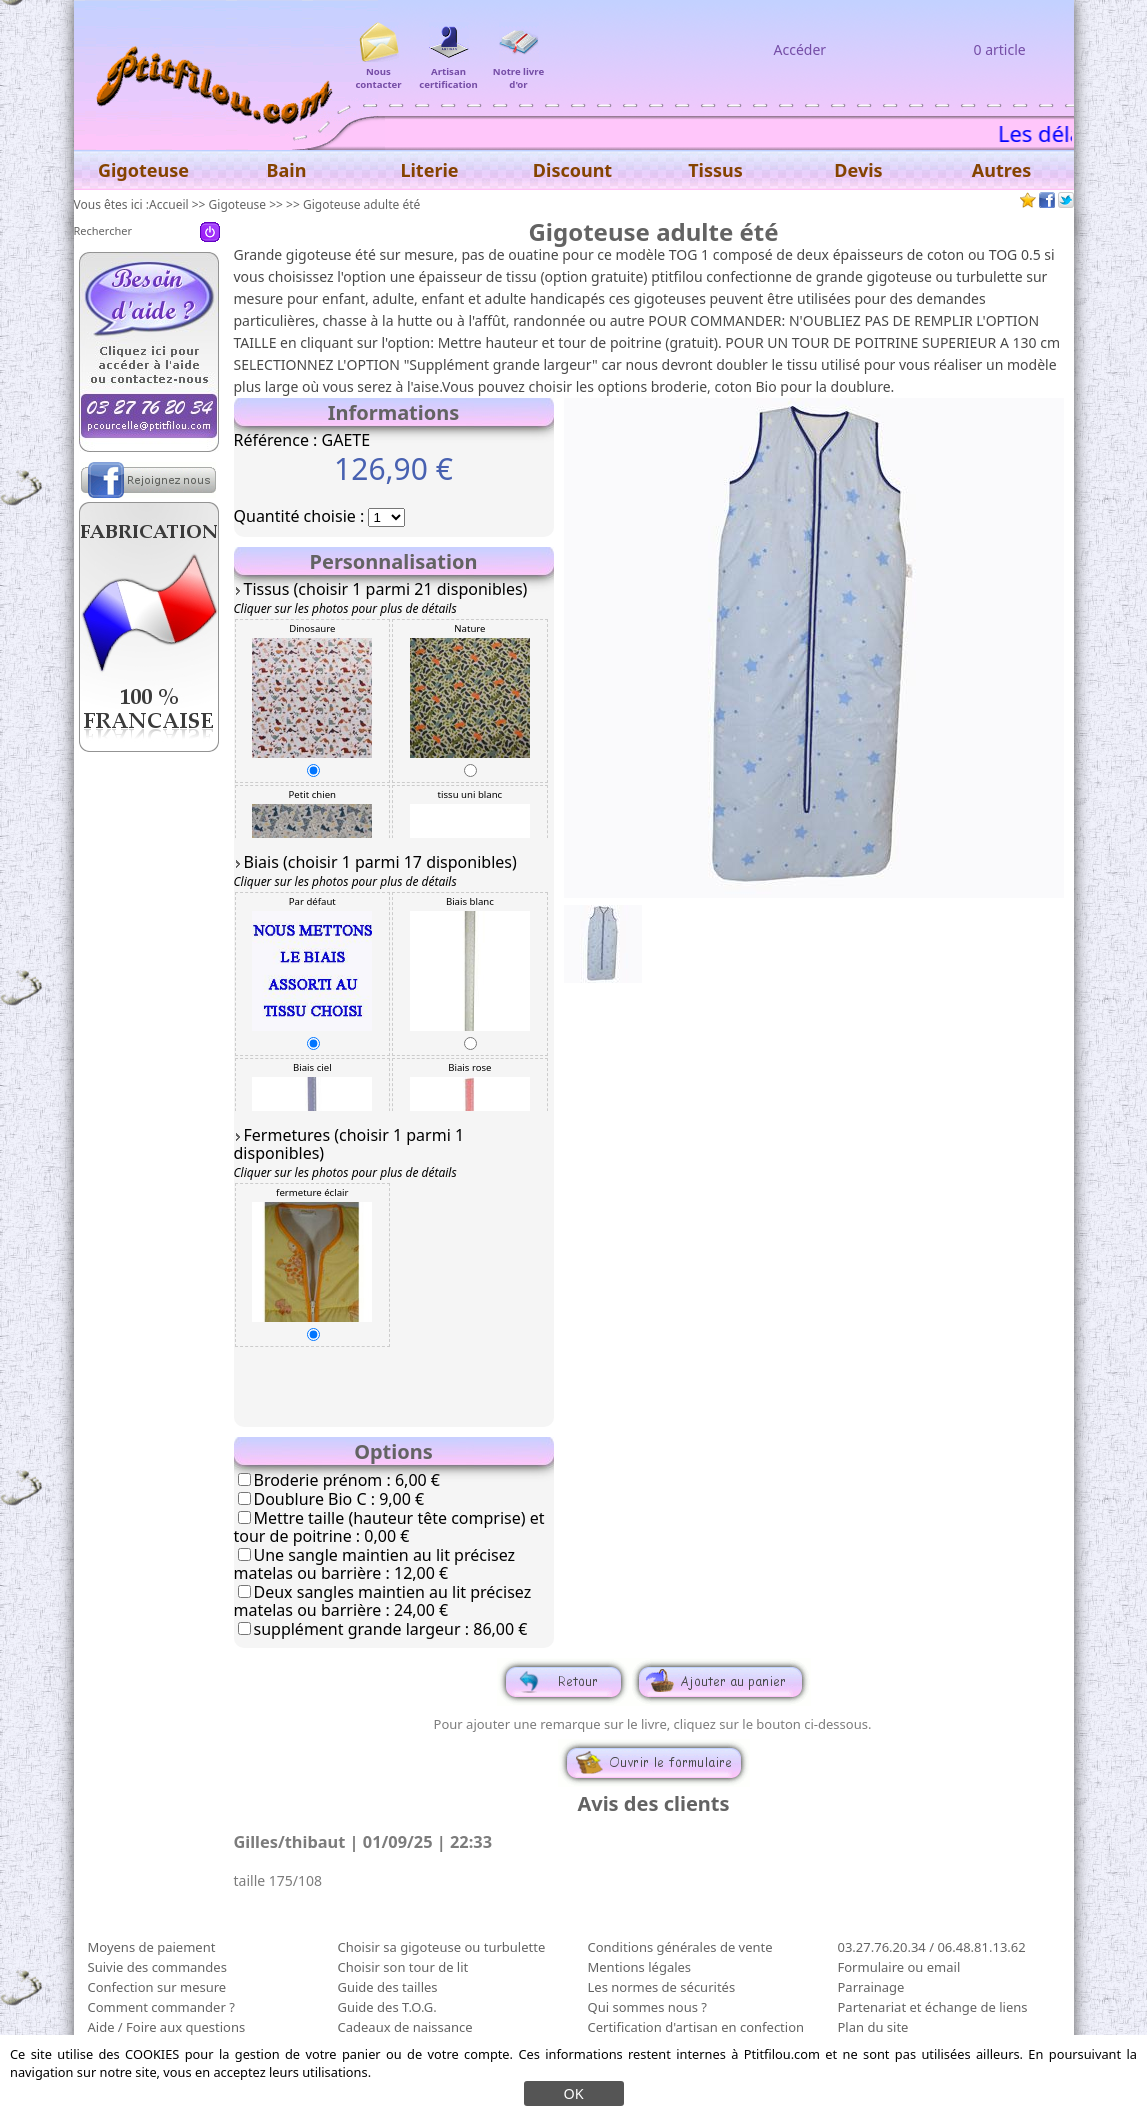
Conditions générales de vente (680, 1947)
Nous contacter (378, 71)
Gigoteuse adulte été (361, 204)
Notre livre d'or (518, 71)
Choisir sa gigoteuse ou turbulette (442, 1947)
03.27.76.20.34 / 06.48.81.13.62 (932, 1947)
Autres (1001, 170)
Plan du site (873, 2027)
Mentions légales (640, 1967)
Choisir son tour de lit (403, 1967)
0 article (1000, 49)
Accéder (800, 49)
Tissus (715, 170)
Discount (572, 170)
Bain (287, 170)
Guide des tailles (388, 1987)
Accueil (169, 204)
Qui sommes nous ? (647, 2007)
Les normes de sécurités (662, 1987)
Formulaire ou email (899, 1967)
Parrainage (871, 1987)
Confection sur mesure (157, 1987)
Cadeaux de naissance (405, 2027)
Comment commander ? (161, 2007)
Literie (429, 170)
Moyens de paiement (152, 1947)
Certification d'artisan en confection (696, 2027)
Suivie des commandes (157, 1967)
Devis (858, 170)
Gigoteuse (238, 204)
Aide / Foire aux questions (167, 2027)
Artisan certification (448, 71)
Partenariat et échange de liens (933, 2007)
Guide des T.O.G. (387, 2007)
